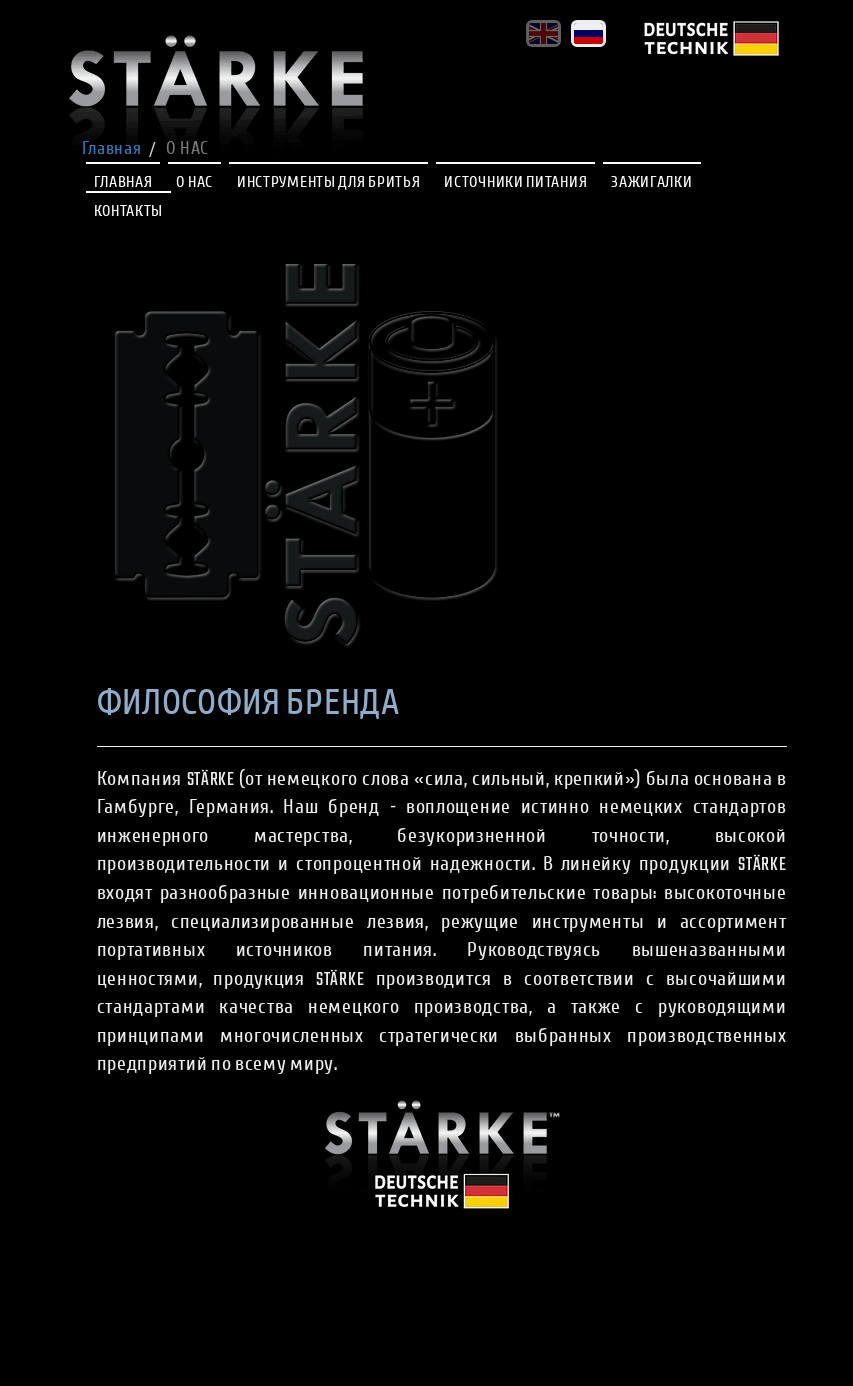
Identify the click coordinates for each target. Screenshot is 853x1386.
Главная (112, 150)
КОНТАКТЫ (129, 212)
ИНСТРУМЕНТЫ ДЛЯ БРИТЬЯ (328, 183)
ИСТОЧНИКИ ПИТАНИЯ (515, 183)
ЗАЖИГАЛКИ (651, 183)
